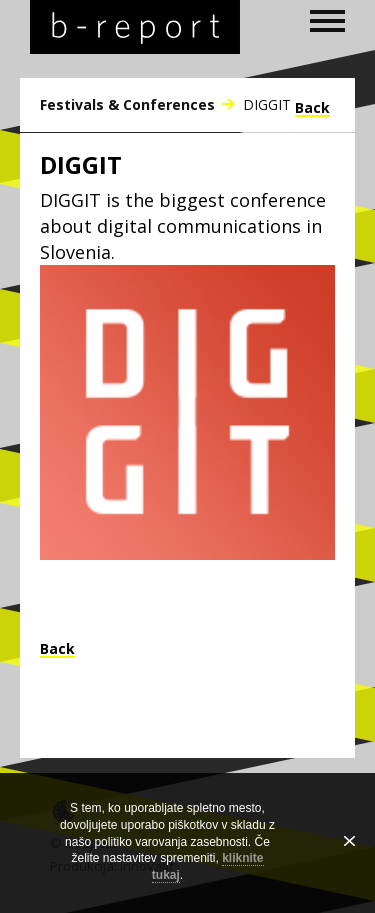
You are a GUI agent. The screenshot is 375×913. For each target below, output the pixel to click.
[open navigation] (327, 21)
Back (312, 109)
